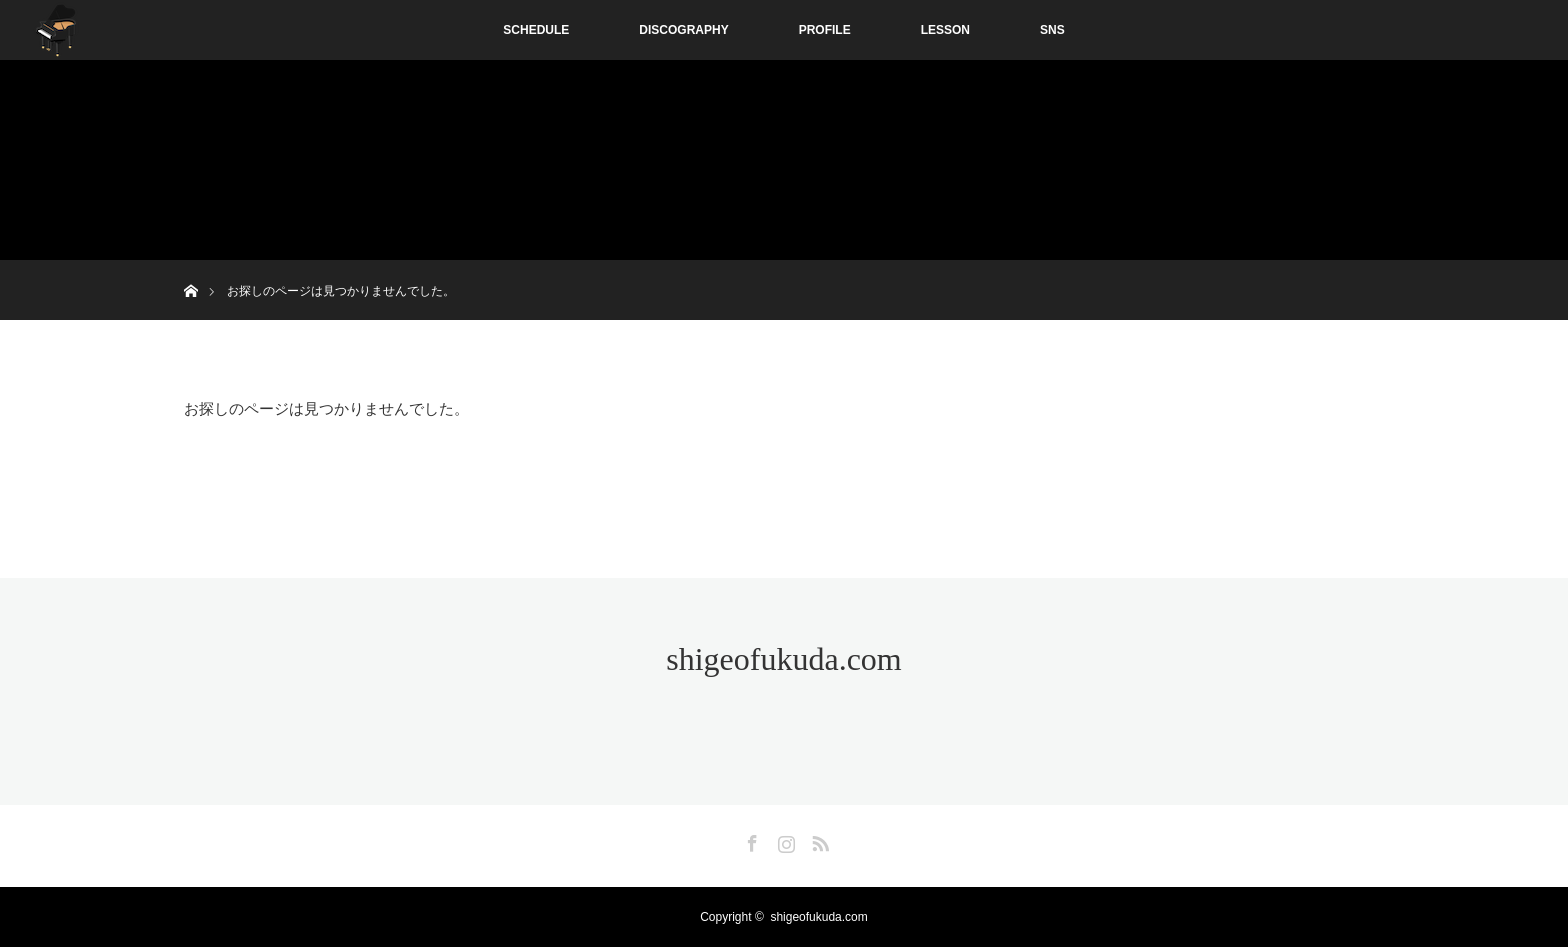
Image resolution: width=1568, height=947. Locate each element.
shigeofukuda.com (784, 659)
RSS (818, 840)
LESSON (945, 30)
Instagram (784, 840)
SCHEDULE (536, 30)
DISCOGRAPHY (683, 30)
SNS (1052, 30)
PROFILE (825, 30)
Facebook (750, 840)
